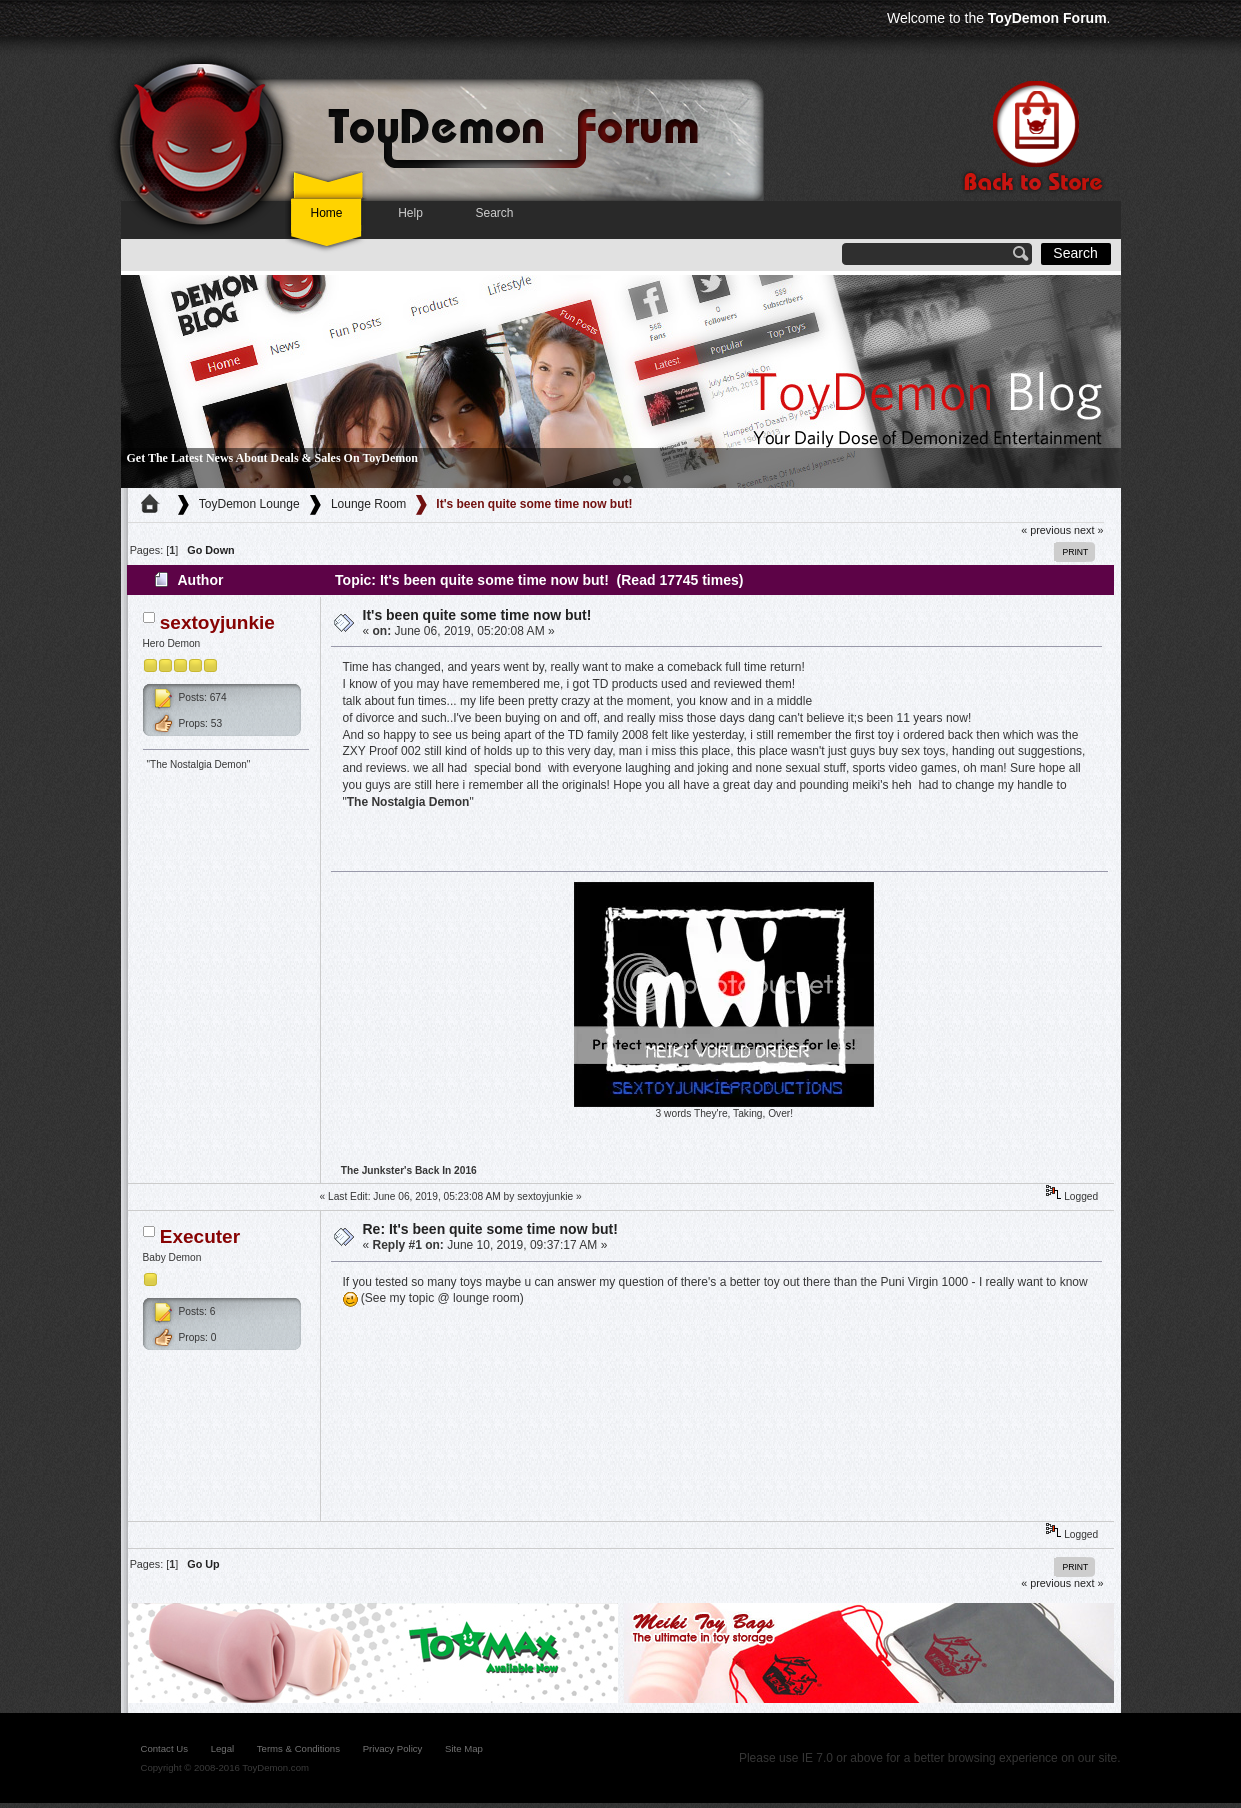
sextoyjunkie (217, 622)
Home (326, 213)
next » (1088, 530)
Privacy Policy (393, 1748)
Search (494, 213)
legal (222, 1748)
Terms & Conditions (298, 1748)
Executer (200, 1236)
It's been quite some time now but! (477, 615)
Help (410, 213)
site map (464, 1748)
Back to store (1031, 136)
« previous (1046, 530)
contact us (164, 1748)
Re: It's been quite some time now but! (490, 1229)
